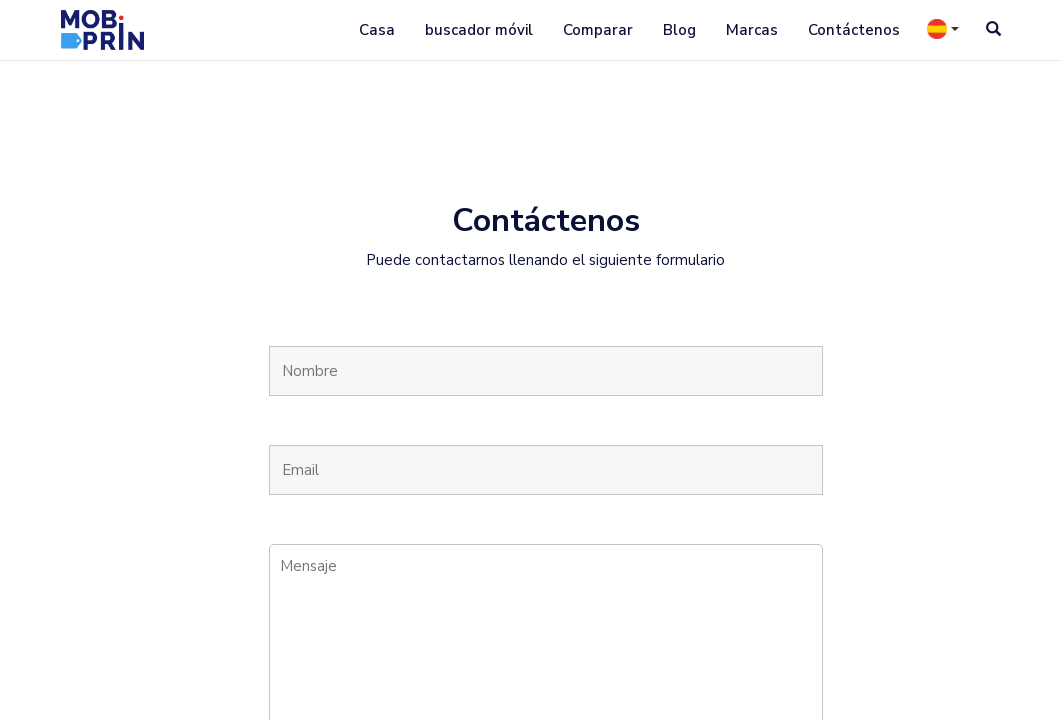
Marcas (752, 30)
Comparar (598, 30)
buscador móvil (479, 30)
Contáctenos (854, 30)
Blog (679, 30)
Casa (377, 30)
